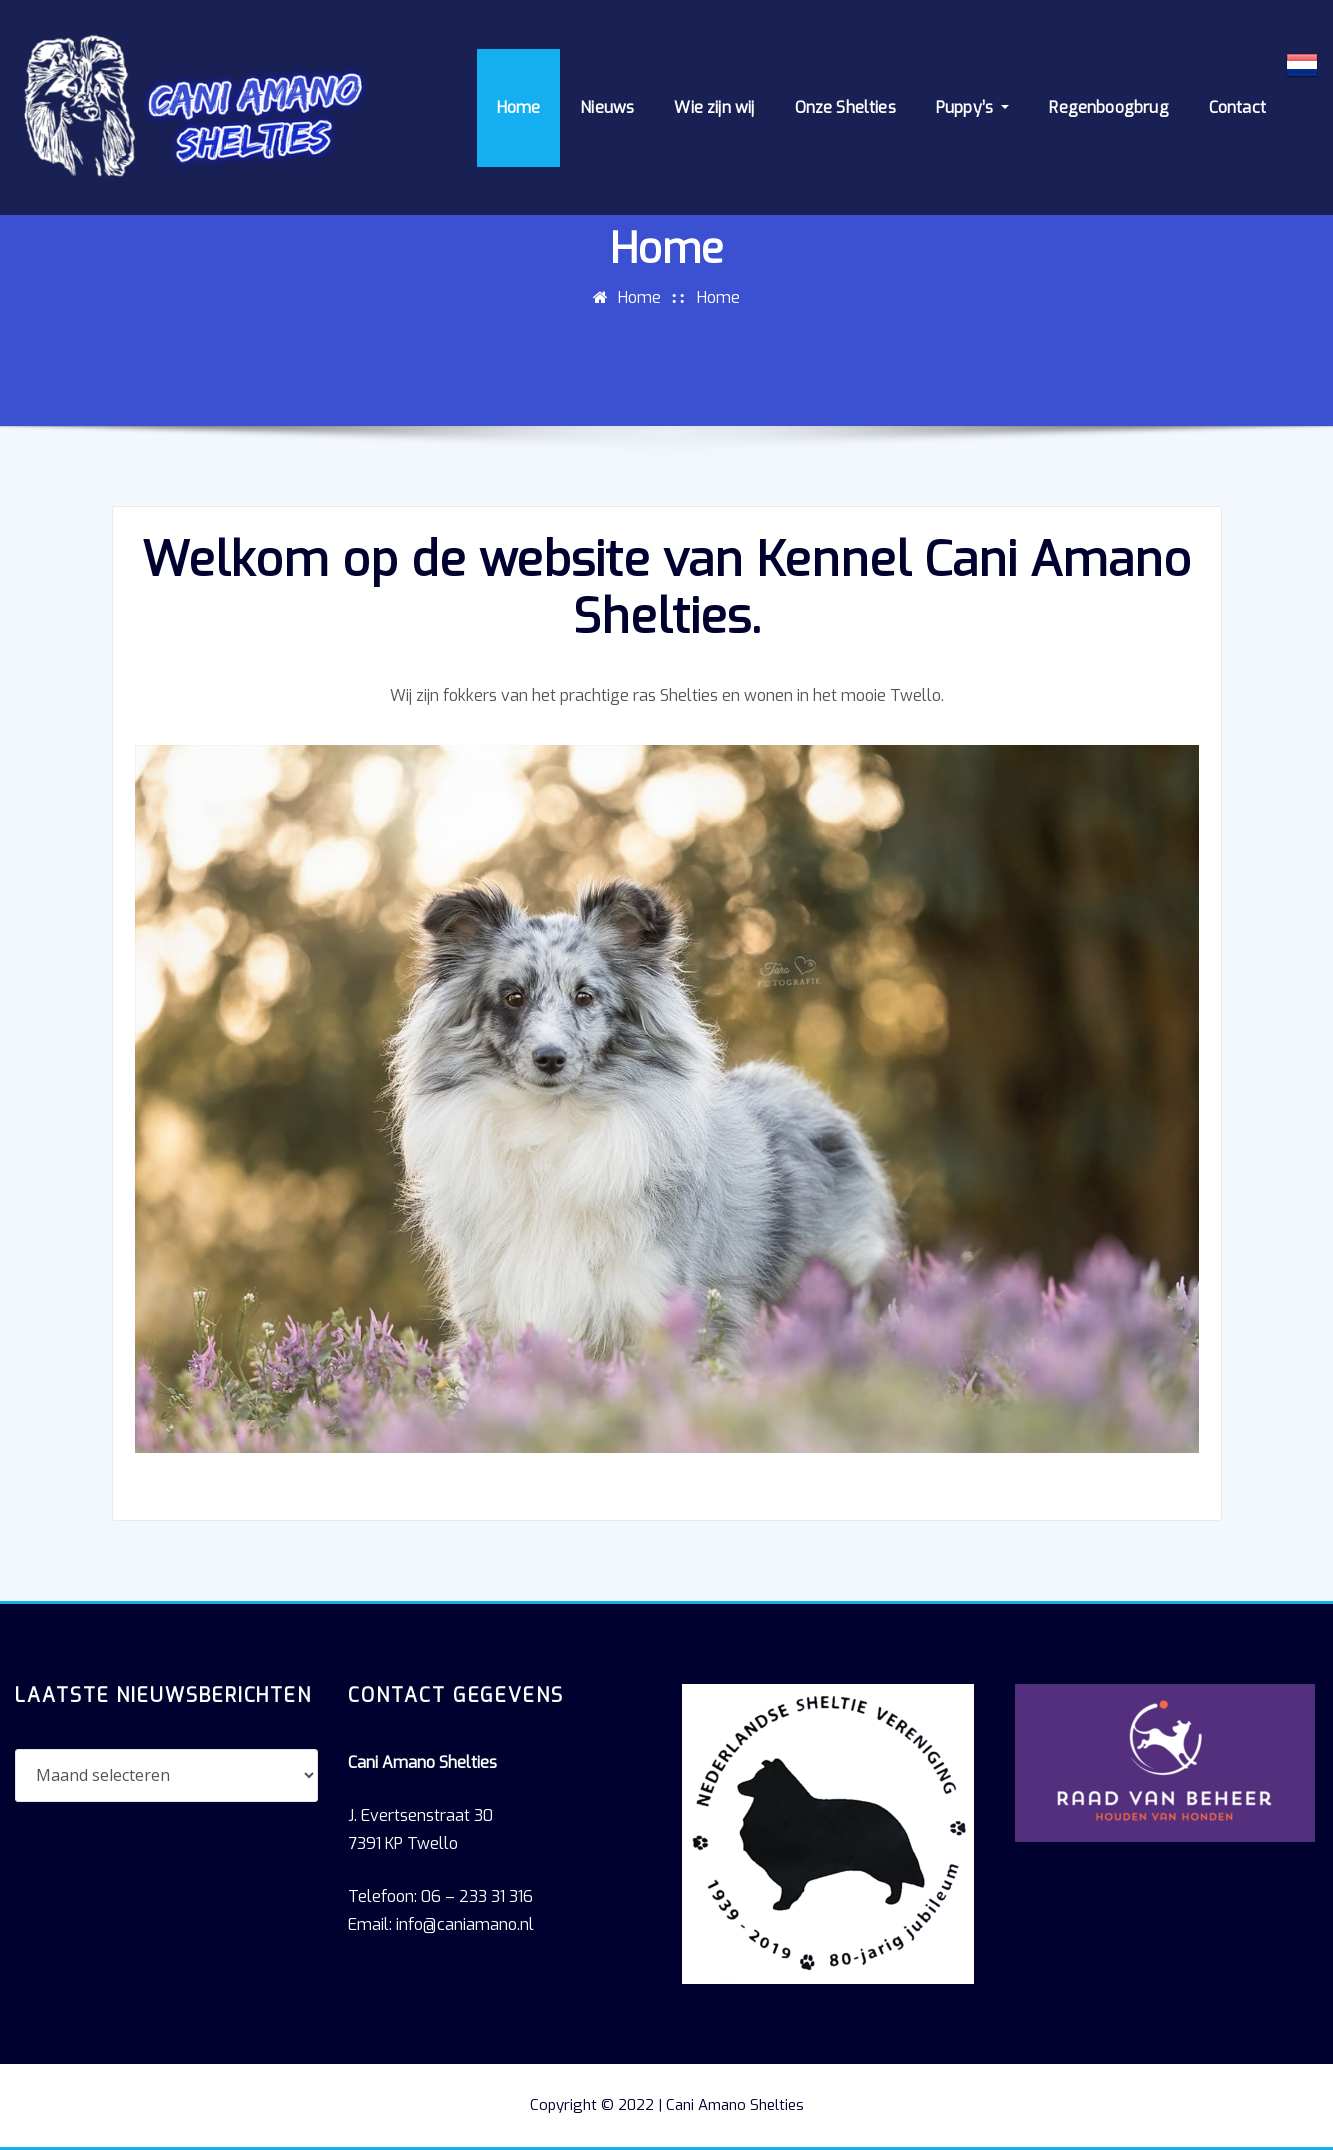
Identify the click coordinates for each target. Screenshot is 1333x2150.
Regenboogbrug (1108, 107)
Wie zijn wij (714, 107)
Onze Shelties (845, 107)
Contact (1237, 107)
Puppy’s (973, 107)
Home (519, 107)
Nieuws (607, 107)
